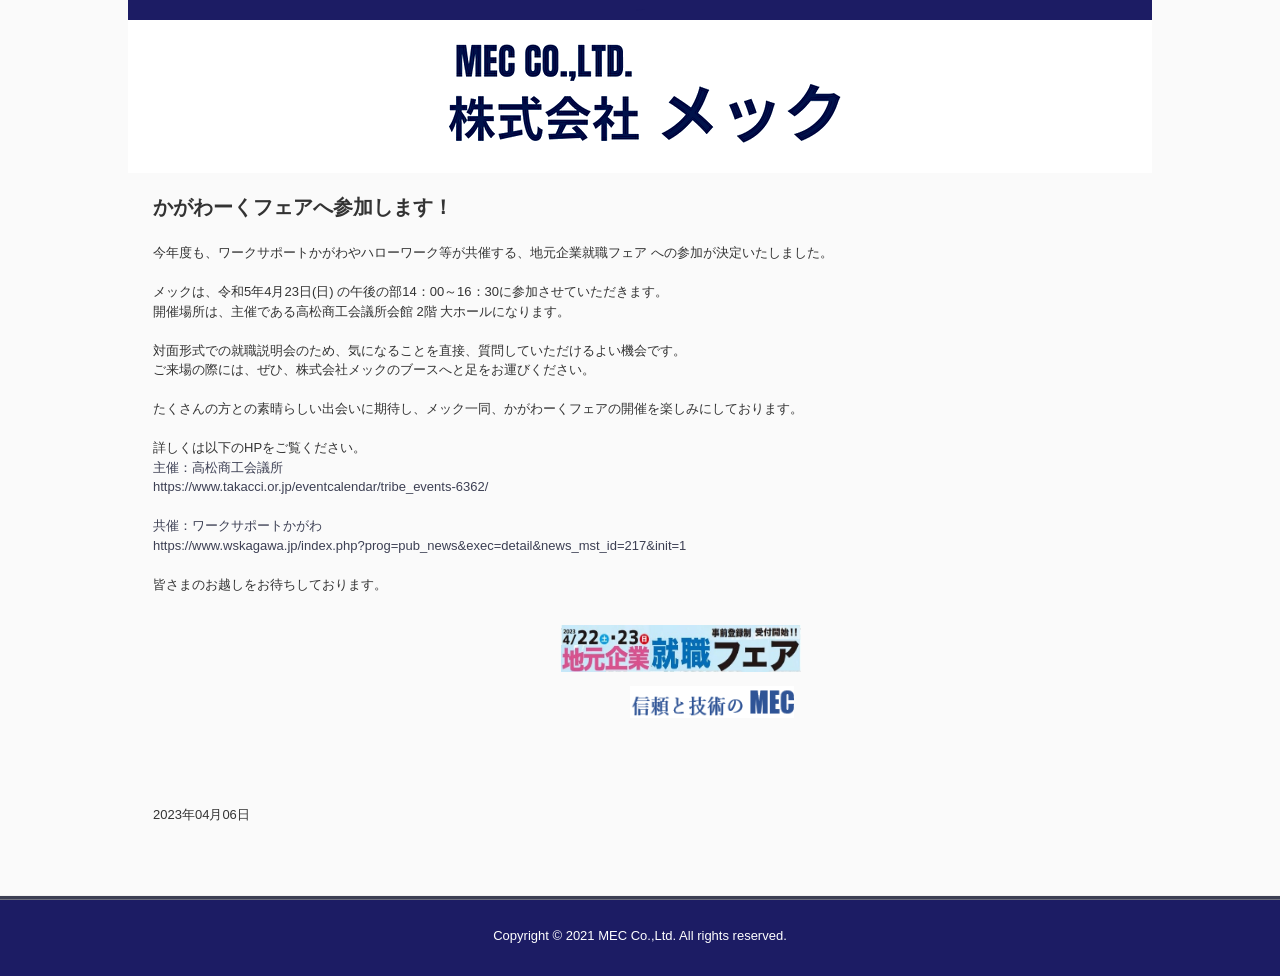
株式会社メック (640, 133)
